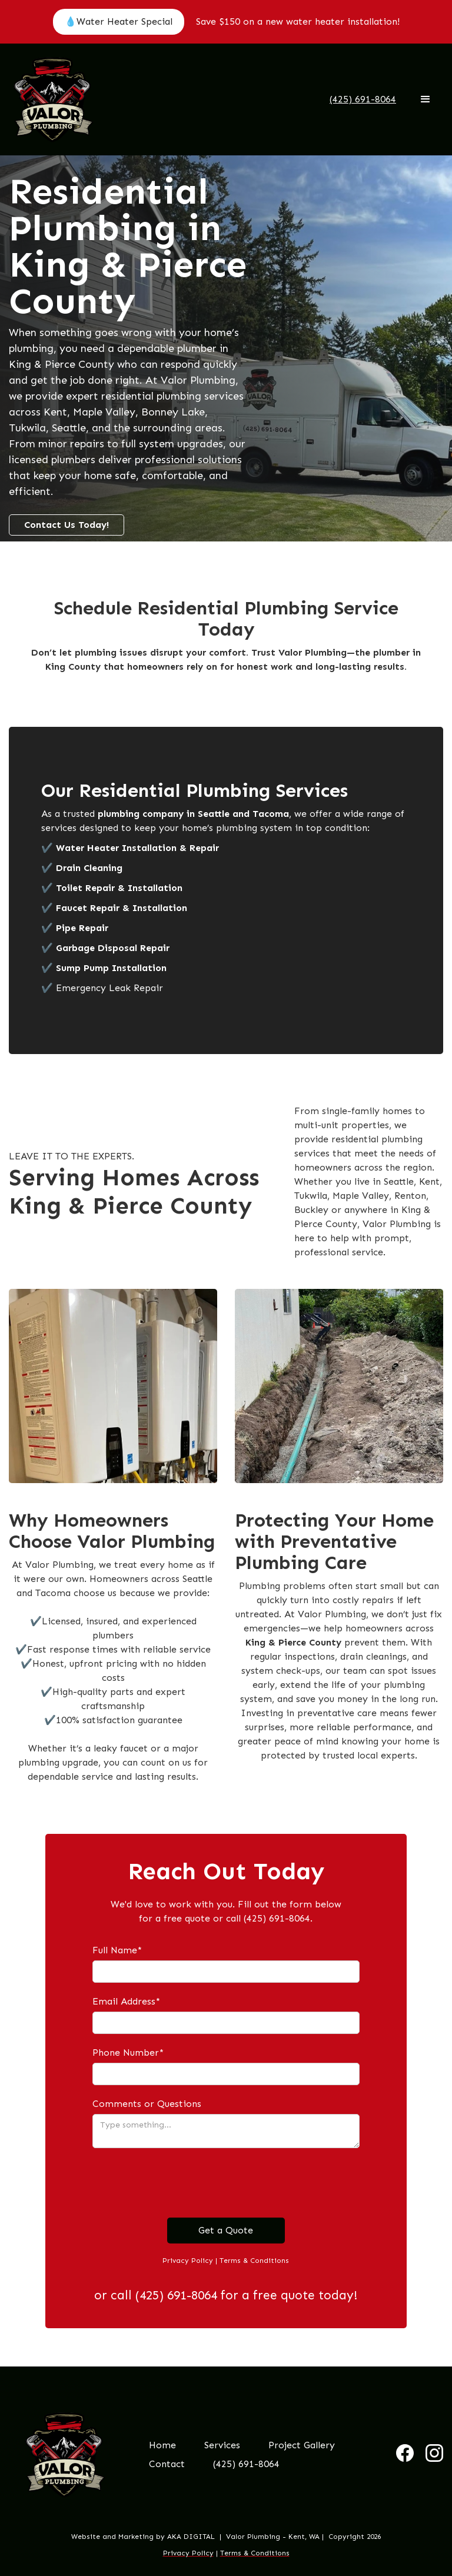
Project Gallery (301, 2445)
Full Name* (117, 1950)
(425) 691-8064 (246, 2463)
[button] (425, 99)
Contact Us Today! (66, 524)
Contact (167, 2463)
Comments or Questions (146, 2103)
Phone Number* (128, 2052)
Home (162, 2445)
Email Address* (126, 2001)
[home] (53, 99)
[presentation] (181, 2183)
